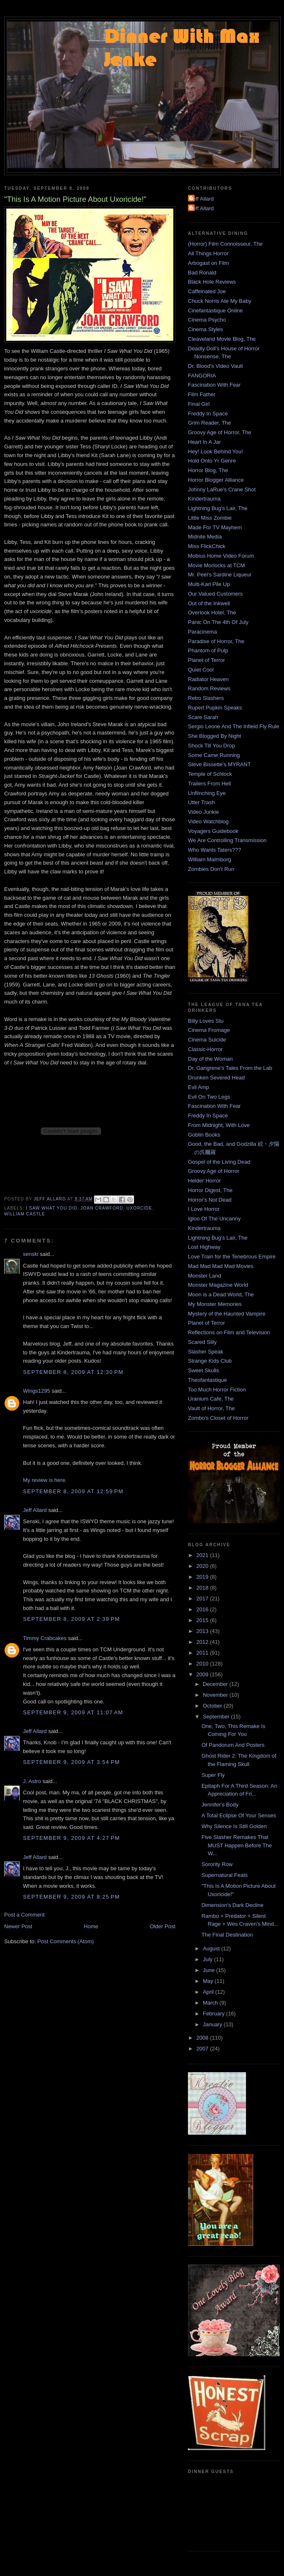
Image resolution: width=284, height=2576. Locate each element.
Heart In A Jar (204, 442)
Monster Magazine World (218, 1285)
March (211, 2003)
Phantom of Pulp (208, 650)
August (212, 1948)
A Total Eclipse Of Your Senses (238, 1815)
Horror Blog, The (208, 470)
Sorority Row (216, 1864)
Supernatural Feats (224, 1875)
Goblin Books (204, 1135)
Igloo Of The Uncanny (214, 1218)
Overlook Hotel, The (212, 612)
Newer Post (18, 1926)
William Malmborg (209, 859)
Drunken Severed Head (216, 1077)
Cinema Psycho (207, 320)
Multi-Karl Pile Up (209, 584)
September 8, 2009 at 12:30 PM (73, 1372)
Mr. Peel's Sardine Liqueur (219, 574)
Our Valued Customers (215, 594)
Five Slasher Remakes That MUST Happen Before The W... (236, 1845)
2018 (203, 1588)
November (216, 1695)
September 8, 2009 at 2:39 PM (71, 1619)
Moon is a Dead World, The (221, 1294)
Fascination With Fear (214, 385)
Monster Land (204, 1276)
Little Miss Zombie (210, 518)
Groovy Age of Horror (213, 1171)
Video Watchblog (208, 821)
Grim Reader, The (209, 423)
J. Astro (32, 1781)
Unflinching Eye (207, 793)
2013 (203, 1631)
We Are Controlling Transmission (227, 840)
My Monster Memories (215, 1304)
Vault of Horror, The (211, 1408)
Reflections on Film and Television (229, 1332)
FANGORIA (202, 375)
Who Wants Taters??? (214, 850)
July (208, 1959)
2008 (203, 2038)
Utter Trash (201, 802)
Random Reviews (209, 688)
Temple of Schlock (210, 774)
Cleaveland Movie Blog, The (222, 339)
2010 (203, 1663)
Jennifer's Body (219, 1804)
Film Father (202, 394)
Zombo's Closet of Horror (218, 1418)
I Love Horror (204, 1209)
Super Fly (213, 1775)
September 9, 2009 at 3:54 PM (71, 1762)
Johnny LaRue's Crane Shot (222, 489)
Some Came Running (214, 755)
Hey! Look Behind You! (215, 451)
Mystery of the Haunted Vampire (226, 1314)
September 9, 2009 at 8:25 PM (71, 1897)
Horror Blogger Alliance (216, 480)
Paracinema (202, 632)
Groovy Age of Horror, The (219, 432)
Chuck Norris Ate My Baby (219, 301)
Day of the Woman (210, 1059)
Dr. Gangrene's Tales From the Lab (230, 1068)
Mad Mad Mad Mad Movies (221, 1266)
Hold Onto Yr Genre (212, 461)
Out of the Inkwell (209, 603)
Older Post (162, 1926)
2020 (203, 1566)
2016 (203, 1609)
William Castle (24, 1214)
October (213, 1706)
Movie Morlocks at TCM (216, 565)
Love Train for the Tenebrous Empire (232, 1256)
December (216, 1684)
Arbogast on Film (208, 263)
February (214, 2013)
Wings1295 (36, 1391)
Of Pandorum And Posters (232, 1745)
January (213, 2024)
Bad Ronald (202, 272)
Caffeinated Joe (207, 291)
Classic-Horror (205, 1049)
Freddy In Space (208, 413)
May (209, 1981)
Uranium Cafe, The (211, 1399)
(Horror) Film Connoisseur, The (225, 244)
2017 (203, 1598)
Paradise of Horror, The (216, 641)
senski (30, 1254)
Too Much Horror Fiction (217, 1389)
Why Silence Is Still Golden (233, 1826)
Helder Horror (204, 1180)
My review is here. (45, 1480)
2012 (203, 1642)
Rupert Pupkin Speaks (215, 707)
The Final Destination (227, 1935)
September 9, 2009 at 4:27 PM (71, 1838)
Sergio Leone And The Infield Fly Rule (233, 726)
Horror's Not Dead (209, 1200)
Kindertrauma (204, 499)
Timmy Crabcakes (44, 1638)
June (209, 1970)
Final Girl (199, 404)
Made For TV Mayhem (215, 527)
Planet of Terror (206, 660)
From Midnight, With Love (219, 1125)
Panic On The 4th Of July (218, 622)
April (209, 1992)
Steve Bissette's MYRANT (219, 764)
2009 (203, 1674)
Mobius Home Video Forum (221, 556)
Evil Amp (198, 1087)
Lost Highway (204, 1247)
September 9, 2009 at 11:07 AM (73, 1712)
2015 (203, 1620)
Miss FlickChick (207, 546)
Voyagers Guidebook (213, 831)
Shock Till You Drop (211, 745)
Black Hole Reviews (212, 282)
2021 (203, 1555)
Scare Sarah (203, 717)
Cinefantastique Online (215, 310)
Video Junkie (203, 812)
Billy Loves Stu (205, 1021)
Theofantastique (207, 1380)
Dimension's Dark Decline (232, 1905)
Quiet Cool (200, 670)
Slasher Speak (205, 1351)
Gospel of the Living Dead (219, 1162)
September (217, 1716)
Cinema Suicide (207, 1039)
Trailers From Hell (209, 783)
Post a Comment (24, 1915)
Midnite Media (205, 536)
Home (91, 1926)
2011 (203, 1653)
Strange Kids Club (210, 1361)
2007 (203, 2048)
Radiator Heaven (208, 679)
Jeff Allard (35, 1510)
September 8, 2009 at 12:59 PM (73, 1491)
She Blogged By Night (214, 736)
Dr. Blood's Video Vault (215, 366)
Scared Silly (202, 1342)
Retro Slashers (206, 698)
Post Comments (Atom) (66, 1941)
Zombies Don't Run (211, 869)
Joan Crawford (102, 1208)
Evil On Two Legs (209, 1097)
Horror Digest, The (210, 1190)
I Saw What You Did (51, 1208)
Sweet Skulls (203, 1370)
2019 (203, 1577)
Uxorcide (139, 1208)
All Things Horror (208, 253)
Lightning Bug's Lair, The (217, 508)
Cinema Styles (205, 329)
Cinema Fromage (209, 1030)
